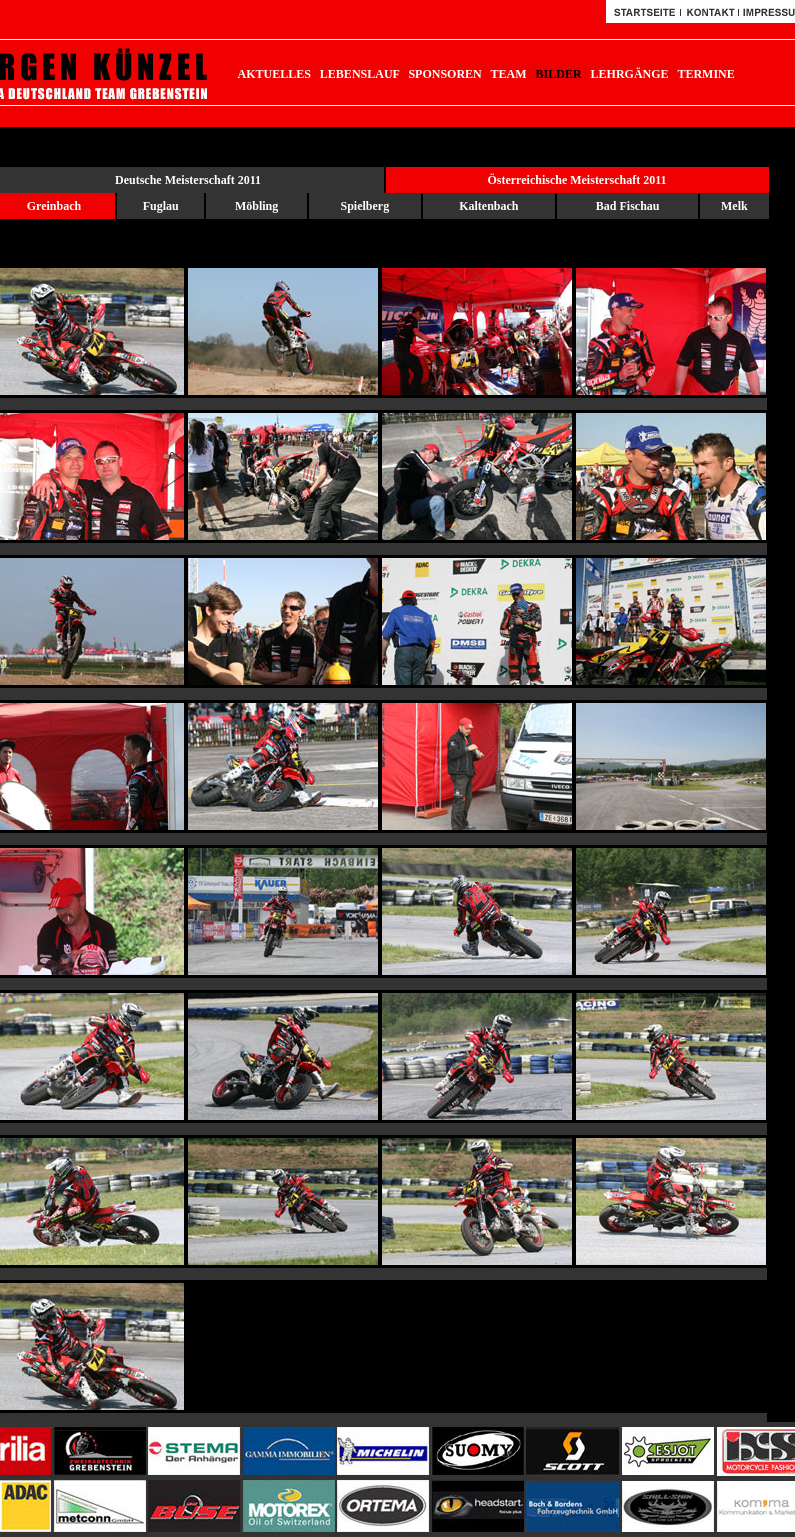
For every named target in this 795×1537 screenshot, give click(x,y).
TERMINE (705, 74)
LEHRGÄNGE (630, 74)
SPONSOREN (444, 74)
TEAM (509, 74)
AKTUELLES (274, 74)
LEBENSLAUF (360, 74)
